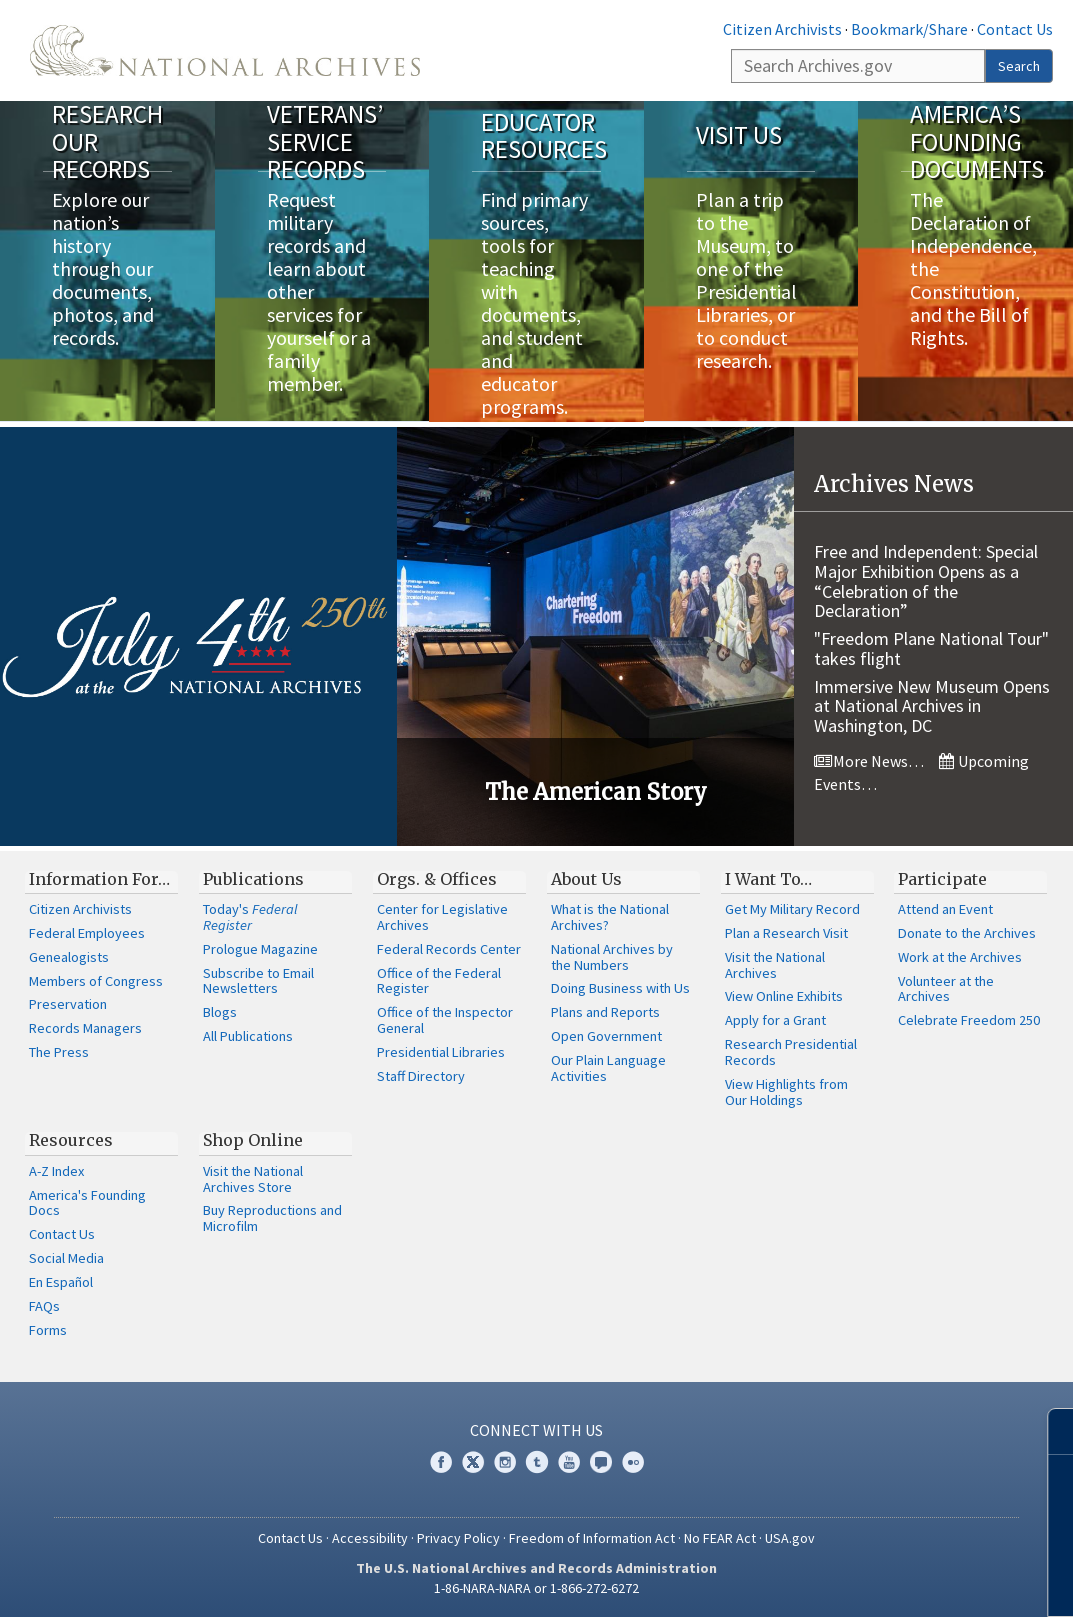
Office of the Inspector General (445, 1020)
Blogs (220, 1012)
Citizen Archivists (782, 29)
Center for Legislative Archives (442, 917)
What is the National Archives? (610, 917)
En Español (61, 1281)
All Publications (248, 1036)
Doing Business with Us (620, 988)
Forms (48, 1329)
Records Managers (85, 1028)
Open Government (606, 1036)
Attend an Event (945, 909)
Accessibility (370, 1537)
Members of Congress (96, 980)
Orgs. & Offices (437, 878)
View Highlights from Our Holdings (786, 1091)
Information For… (99, 878)
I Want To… (768, 878)
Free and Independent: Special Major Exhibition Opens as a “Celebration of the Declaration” (926, 580)
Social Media (66, 1258)
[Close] (1049, 1431)
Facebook (441, 1461)
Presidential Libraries (441, 1051)
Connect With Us (536, 1430)
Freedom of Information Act (592, 1537)
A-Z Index (56, 1170)
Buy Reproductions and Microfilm (272, 1218)
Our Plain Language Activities (608, 1067)
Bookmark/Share (909, 29)
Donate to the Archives (967, 932)
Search (1019, 66)
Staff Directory (421, 1075)
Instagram (505, 1461)
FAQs (44, 1305)
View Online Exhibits (784, 996)
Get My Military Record (792, 909)
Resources (71, 1140)
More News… (869, 761)
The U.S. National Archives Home (225, 50)
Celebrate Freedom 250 (969, 1020)
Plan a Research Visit (786, 932)
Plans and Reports (605, 1012)
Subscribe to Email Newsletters (258, 980)
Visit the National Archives (775, 964)
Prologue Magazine (260, 948)
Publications (253, 878)
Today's (250, 917)
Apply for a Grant (775, 1020)
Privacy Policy (458, 1537)
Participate (942, 878)
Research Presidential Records (791, 1052)
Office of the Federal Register (439, 980)
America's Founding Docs (87, 1202)
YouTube (569, 1461)
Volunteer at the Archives (946, 988)
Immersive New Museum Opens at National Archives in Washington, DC (932, 705)
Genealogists (69, 956)
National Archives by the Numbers (612, 956)
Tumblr (537, 1461)
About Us (586, 878)
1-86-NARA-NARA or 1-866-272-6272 (536, 1587)
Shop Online (253, 1140)
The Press (59, 1052)
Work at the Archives (960, 956)
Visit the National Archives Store (253, 1178)
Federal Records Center (449, 948)
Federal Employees (87, 932)
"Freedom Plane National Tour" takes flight (931, 648)
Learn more (910, 1581)
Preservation (68, 1004)
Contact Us (1015, 29)
